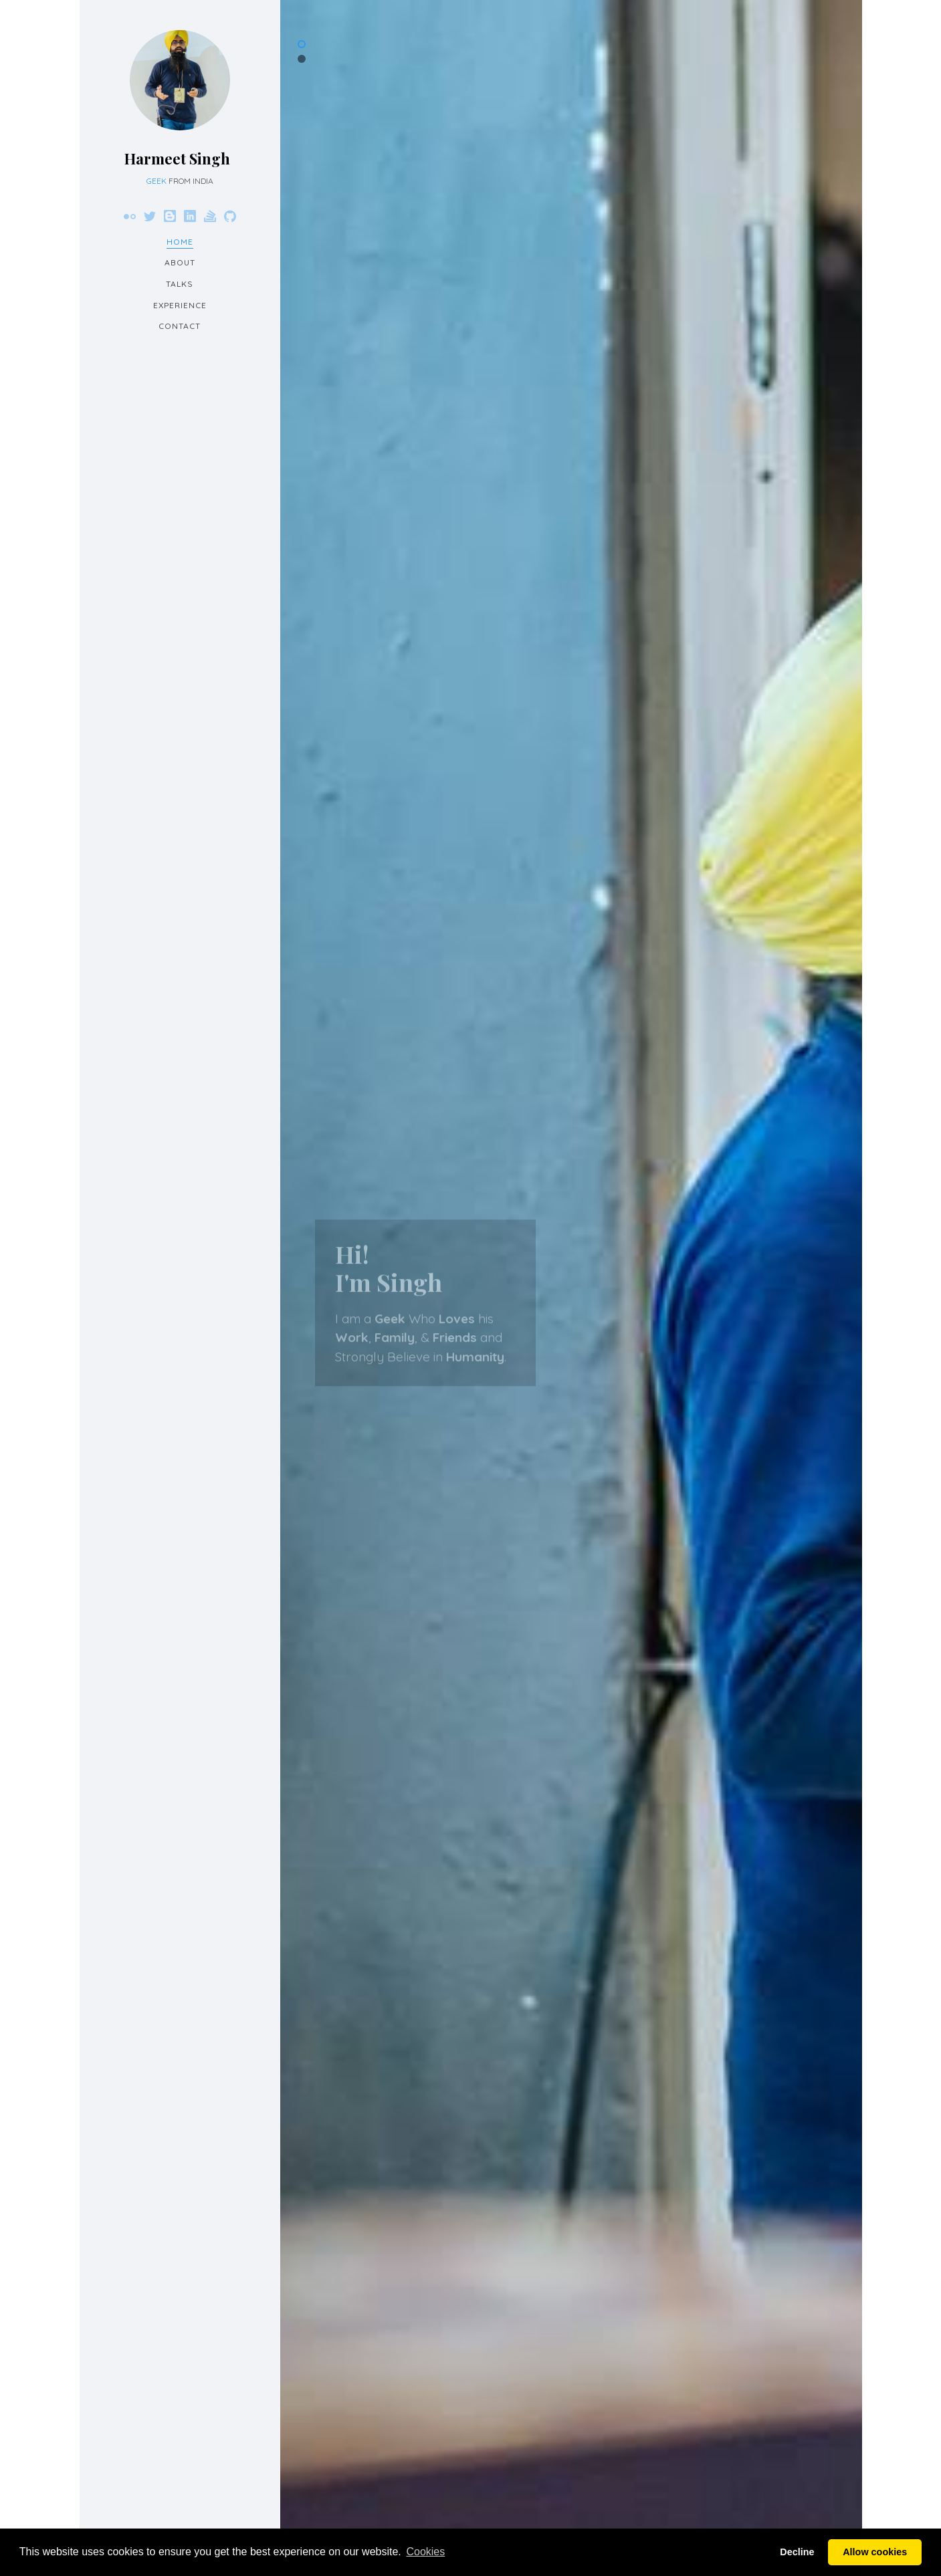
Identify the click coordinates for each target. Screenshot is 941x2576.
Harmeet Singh (177, 158)
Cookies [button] (425, 2551)
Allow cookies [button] (875, 2552)
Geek (156, 181)
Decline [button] (797, 2552)
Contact (180, 326)
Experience (180, 305)
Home (180, 242)
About (180, 262)
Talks (179, 284)
